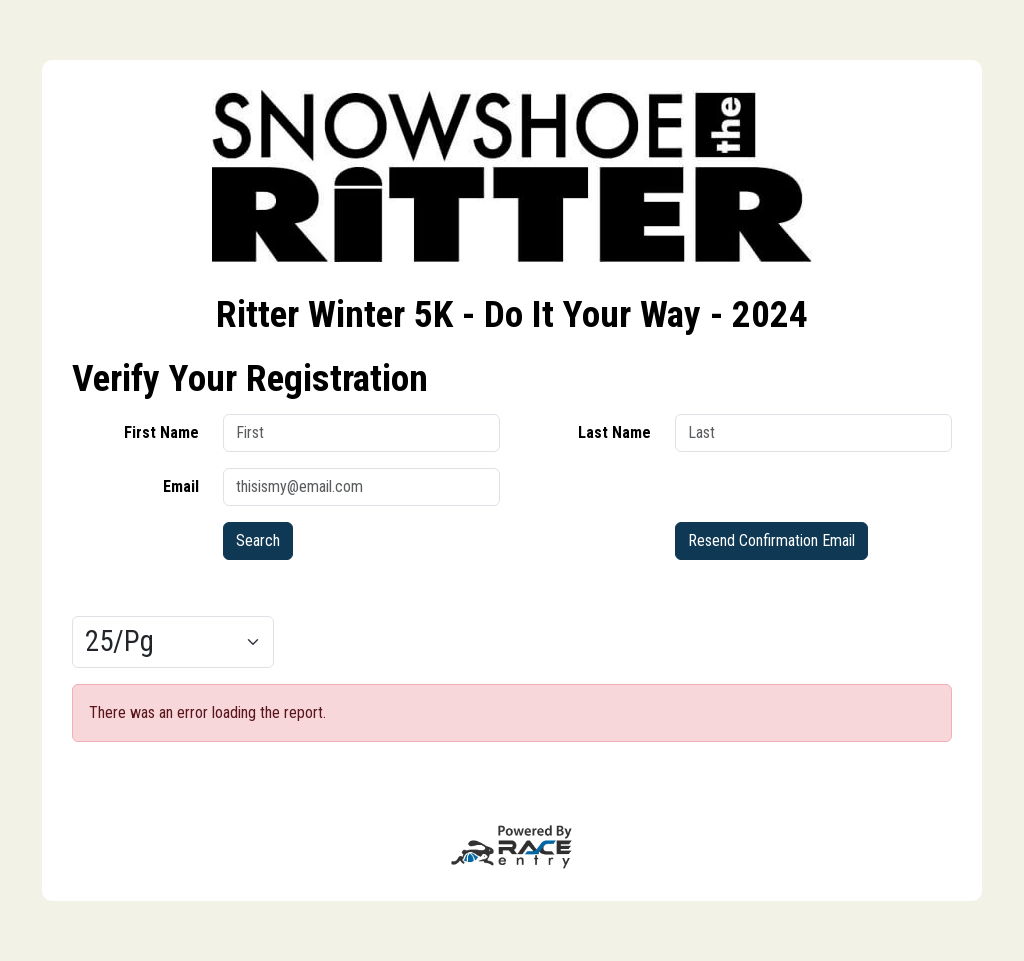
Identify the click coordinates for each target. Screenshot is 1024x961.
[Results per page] (173, 642)
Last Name (614, 432)
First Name (161, 432)
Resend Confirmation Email (771, 540)
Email (181, 486)
